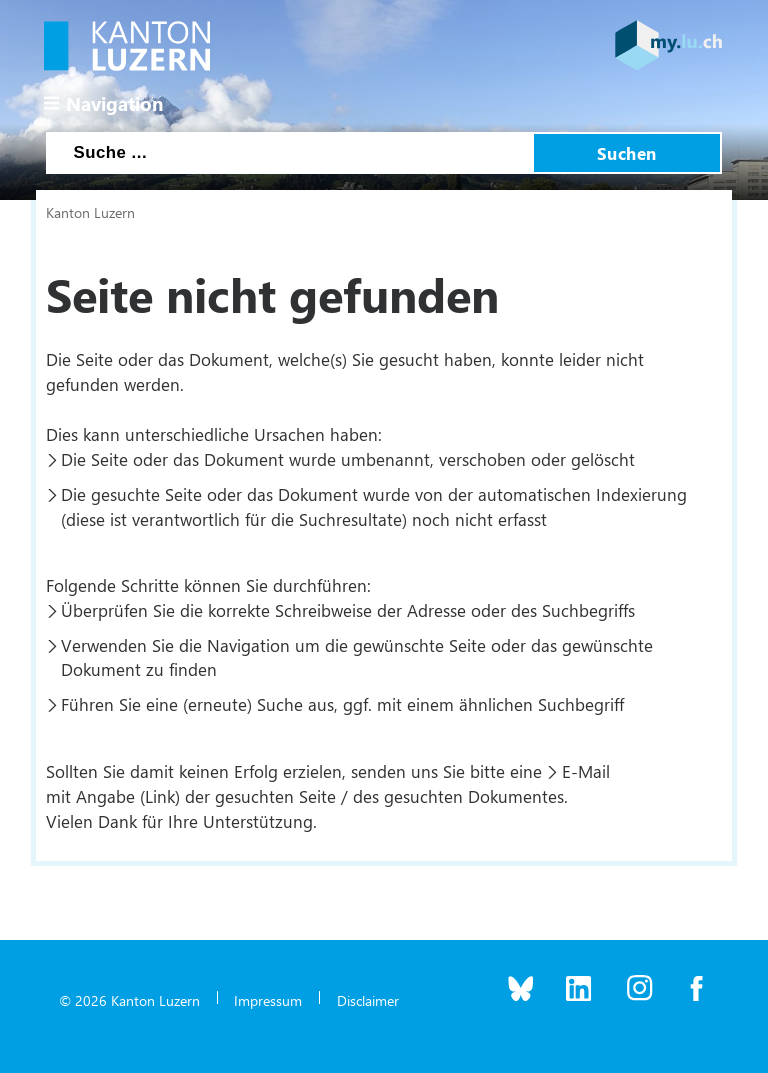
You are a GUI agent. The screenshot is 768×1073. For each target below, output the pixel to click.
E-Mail (586, 771)
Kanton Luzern (90, 212)
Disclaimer (368, 1000)
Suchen (627, 153)
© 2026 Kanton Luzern (129, 1000)
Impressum (268, 1000)
